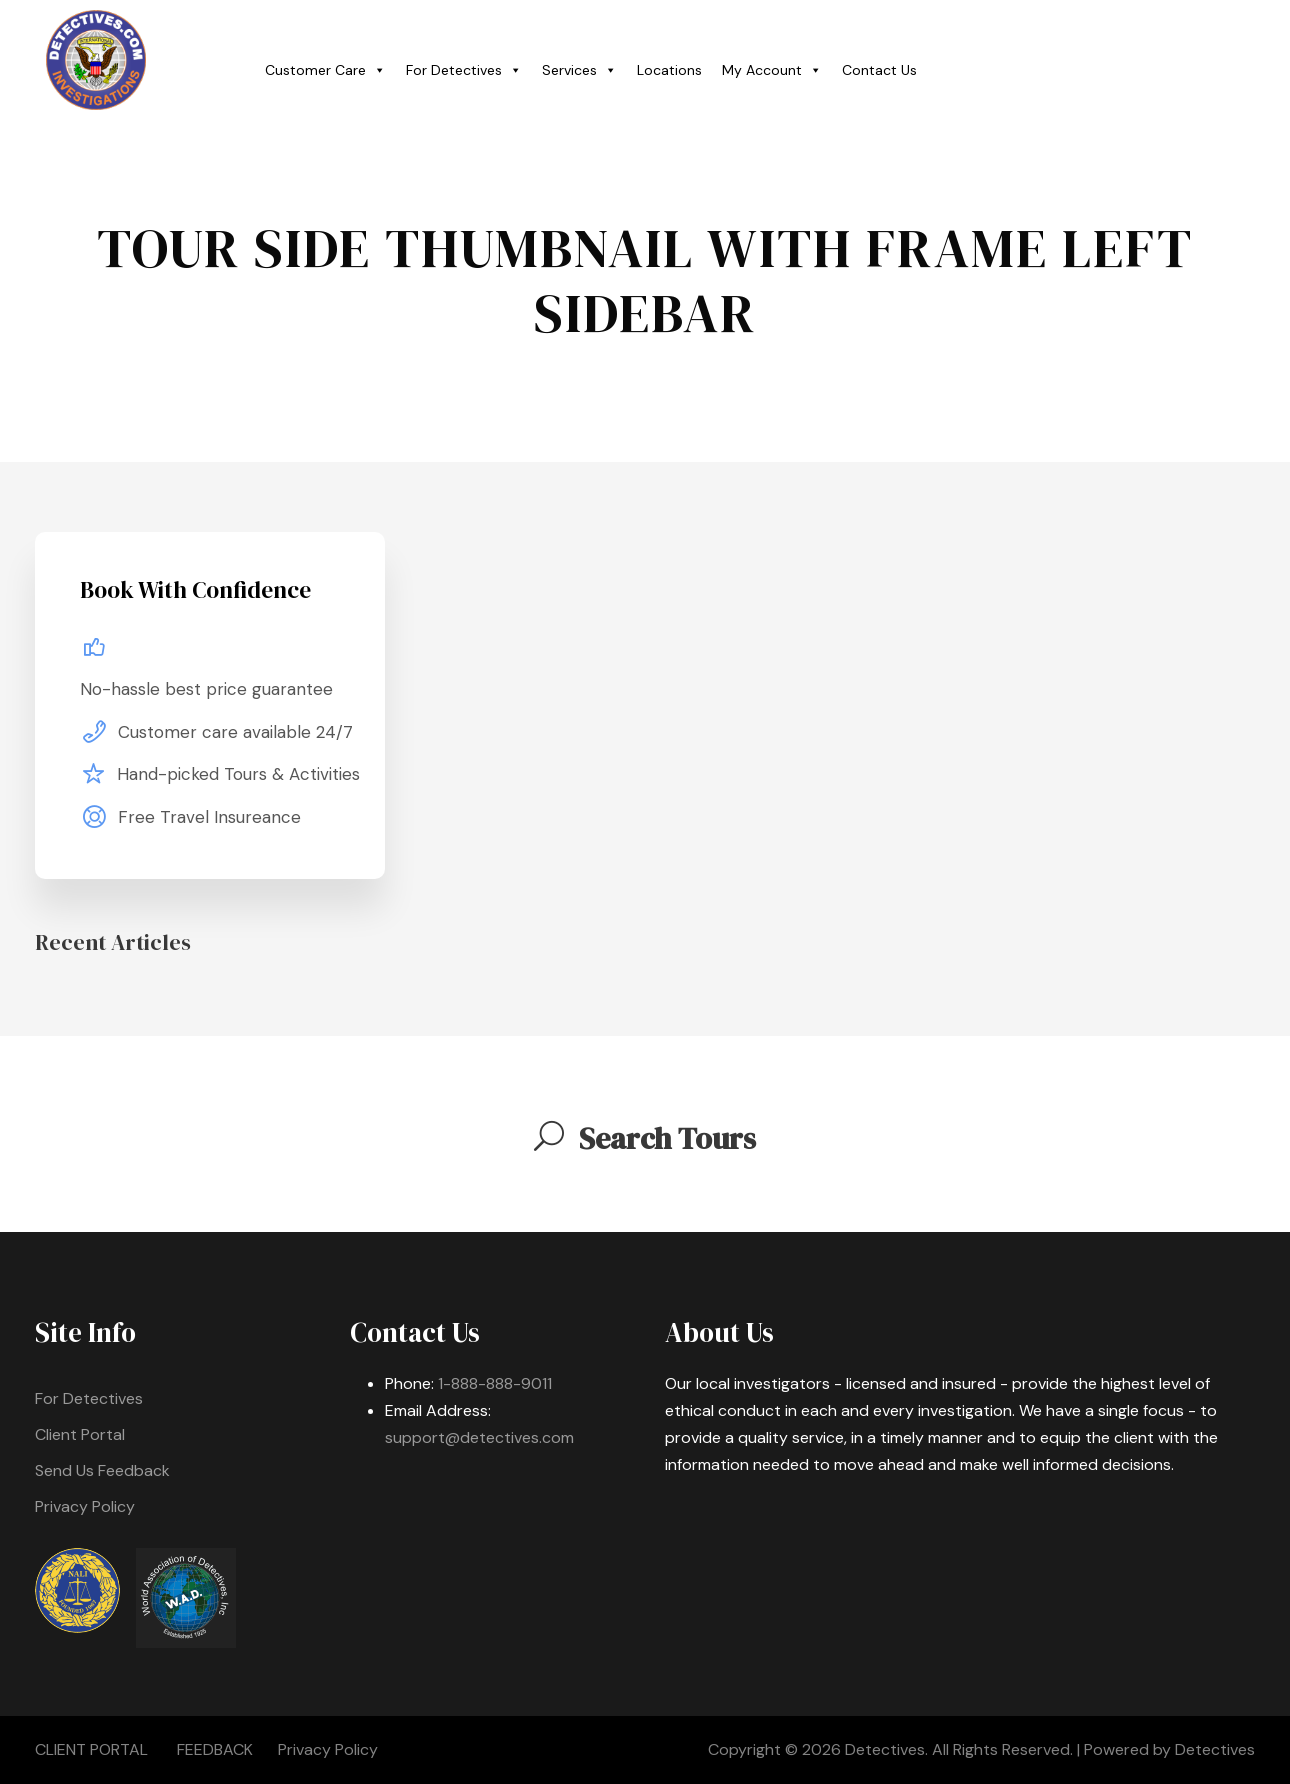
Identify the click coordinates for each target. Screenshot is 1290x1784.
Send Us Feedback (102, 1470)
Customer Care (325, 70)
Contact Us (879, 70)
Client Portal (80, 1434)
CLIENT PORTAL (91, 1749)
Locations (669, 70)
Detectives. (886, 1749)
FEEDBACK (215, 1749)
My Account (772, 70)
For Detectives (464, 70)
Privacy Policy (85, 1506)
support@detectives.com (479, 1437)
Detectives (1215, 1749)
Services (579, 70)
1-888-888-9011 (495, 1383)
